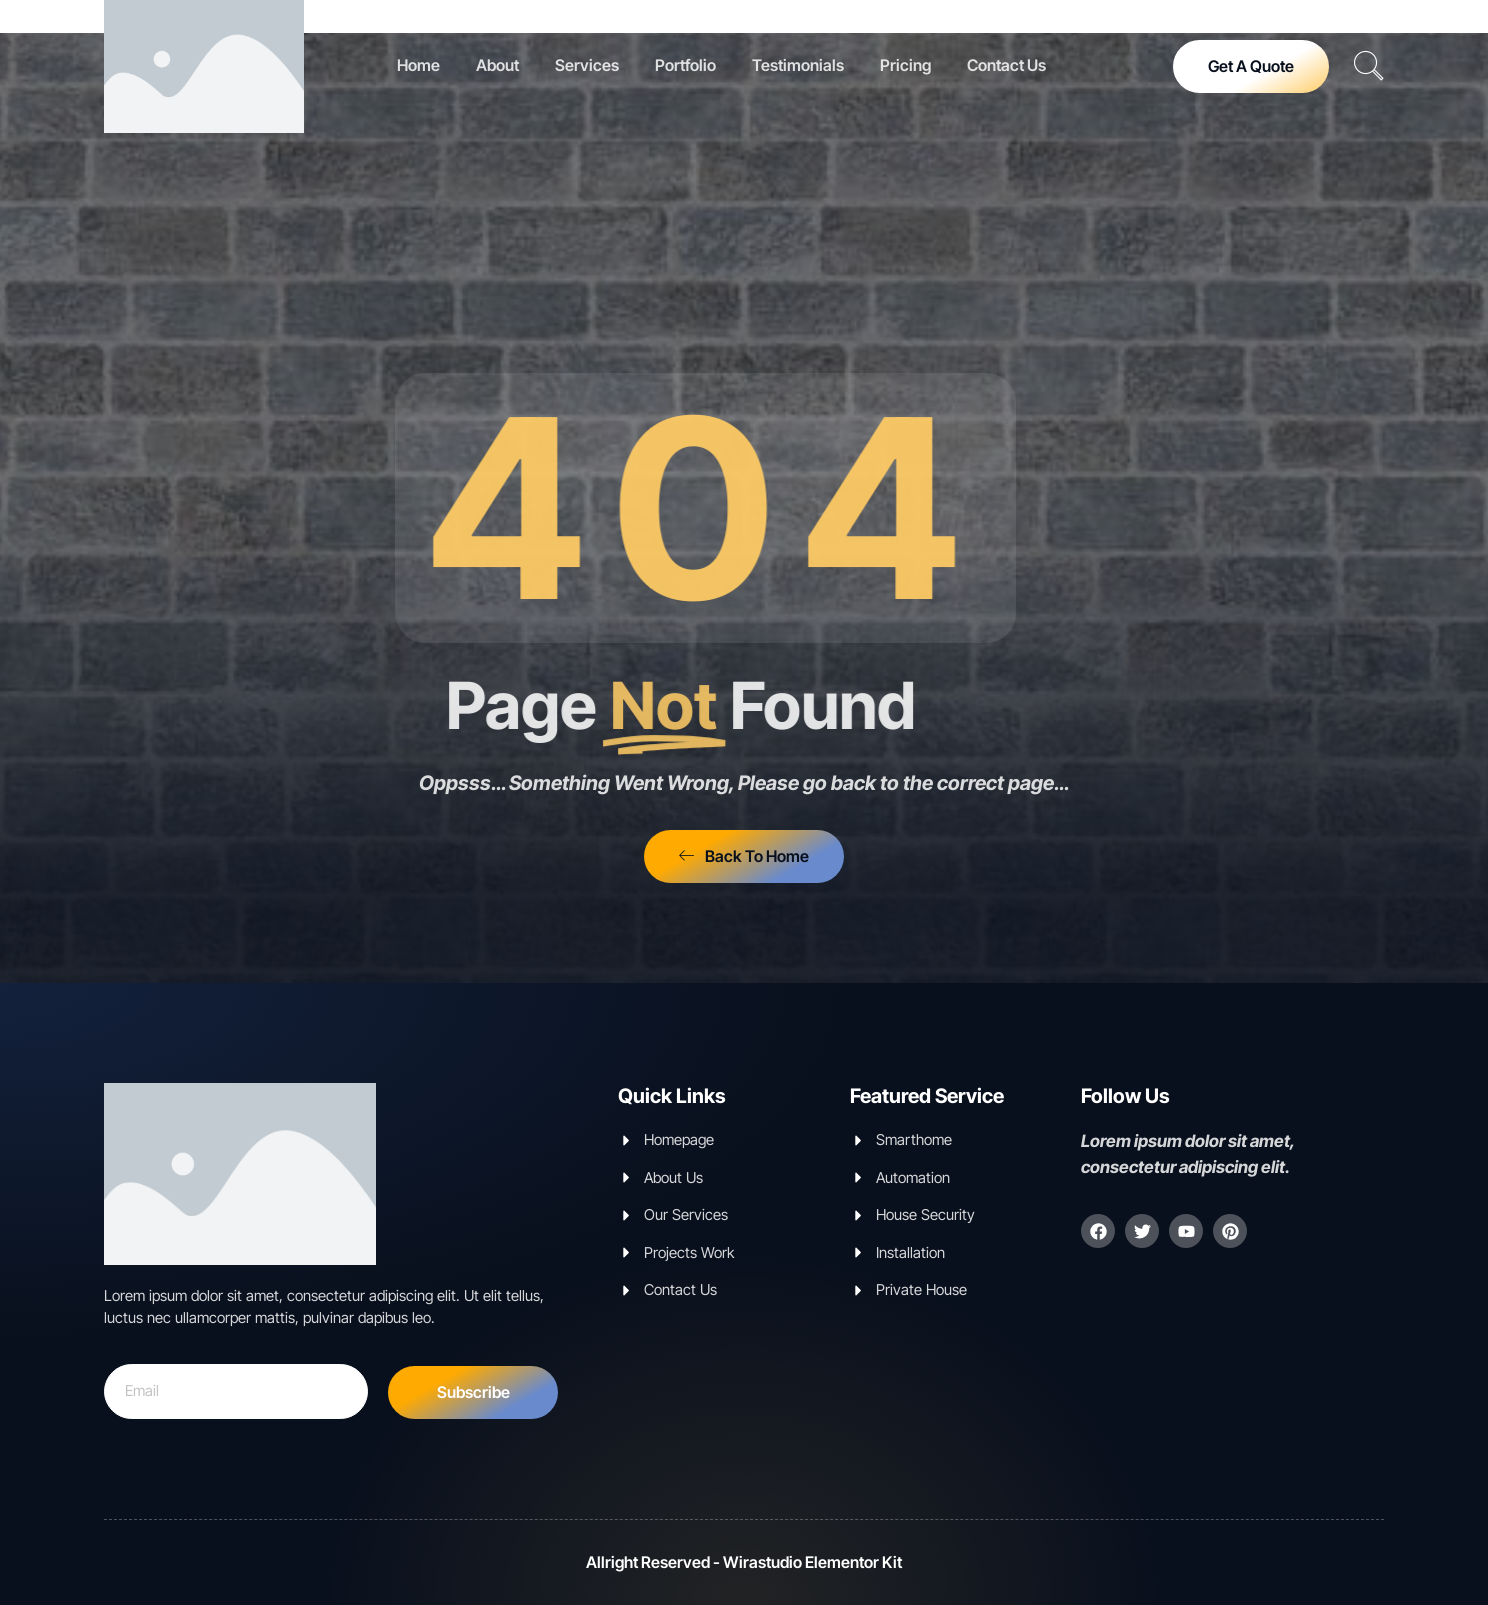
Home (418, 65)
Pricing (905, 65)
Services (587, 65)
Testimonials (798, 65)
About (497, 65)
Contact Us (1006, 65)
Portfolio (685, 65)
